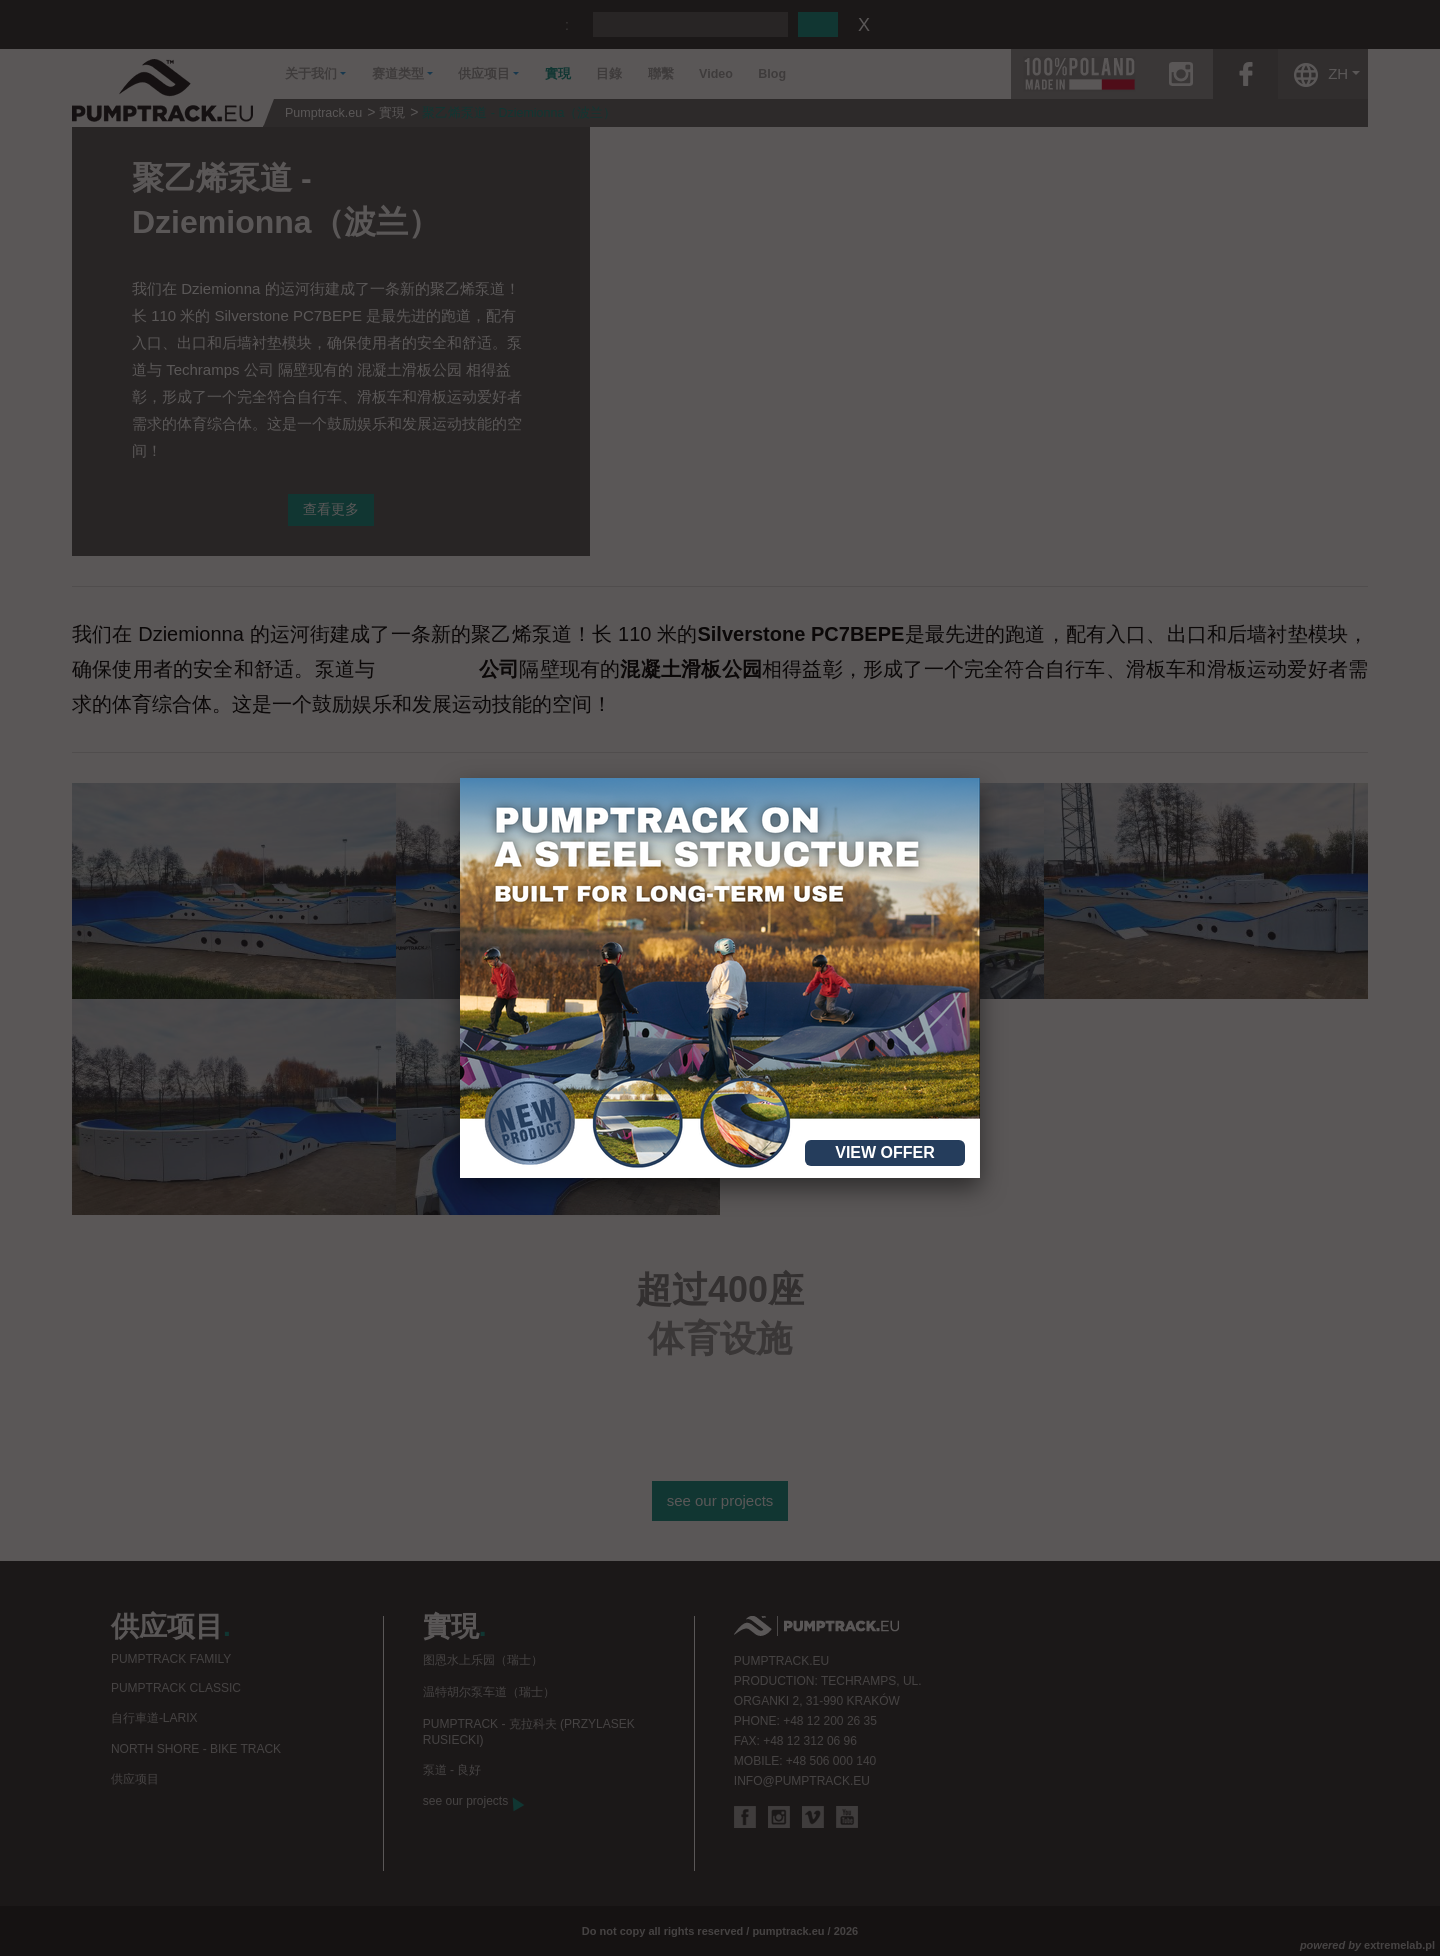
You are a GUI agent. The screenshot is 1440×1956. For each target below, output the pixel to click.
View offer (885, 1152)
